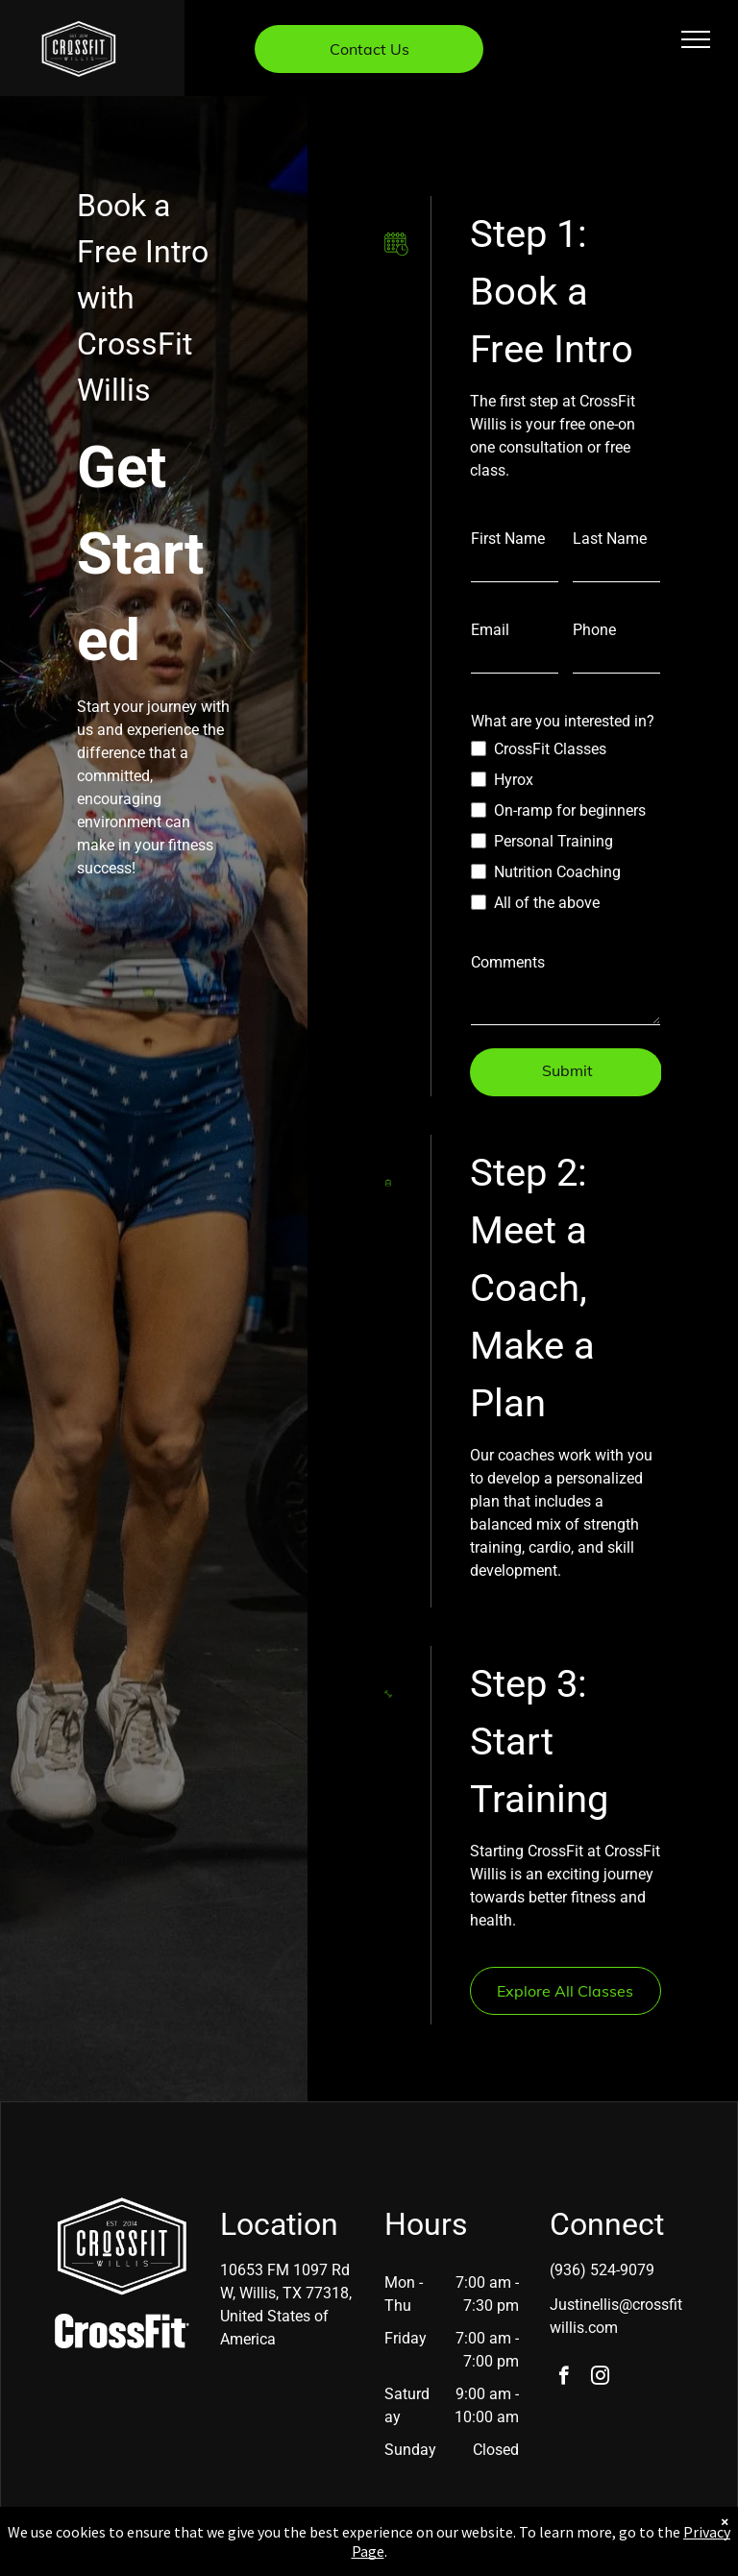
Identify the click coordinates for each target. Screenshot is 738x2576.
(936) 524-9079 (602, 2270)
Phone (594, 630)
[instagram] (600, 2378)
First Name (508, 538)
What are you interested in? (562, 721)
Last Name (610, 538)
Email (490, 630)
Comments (508, 962)
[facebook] (564, 2378)
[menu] (696, 39)
